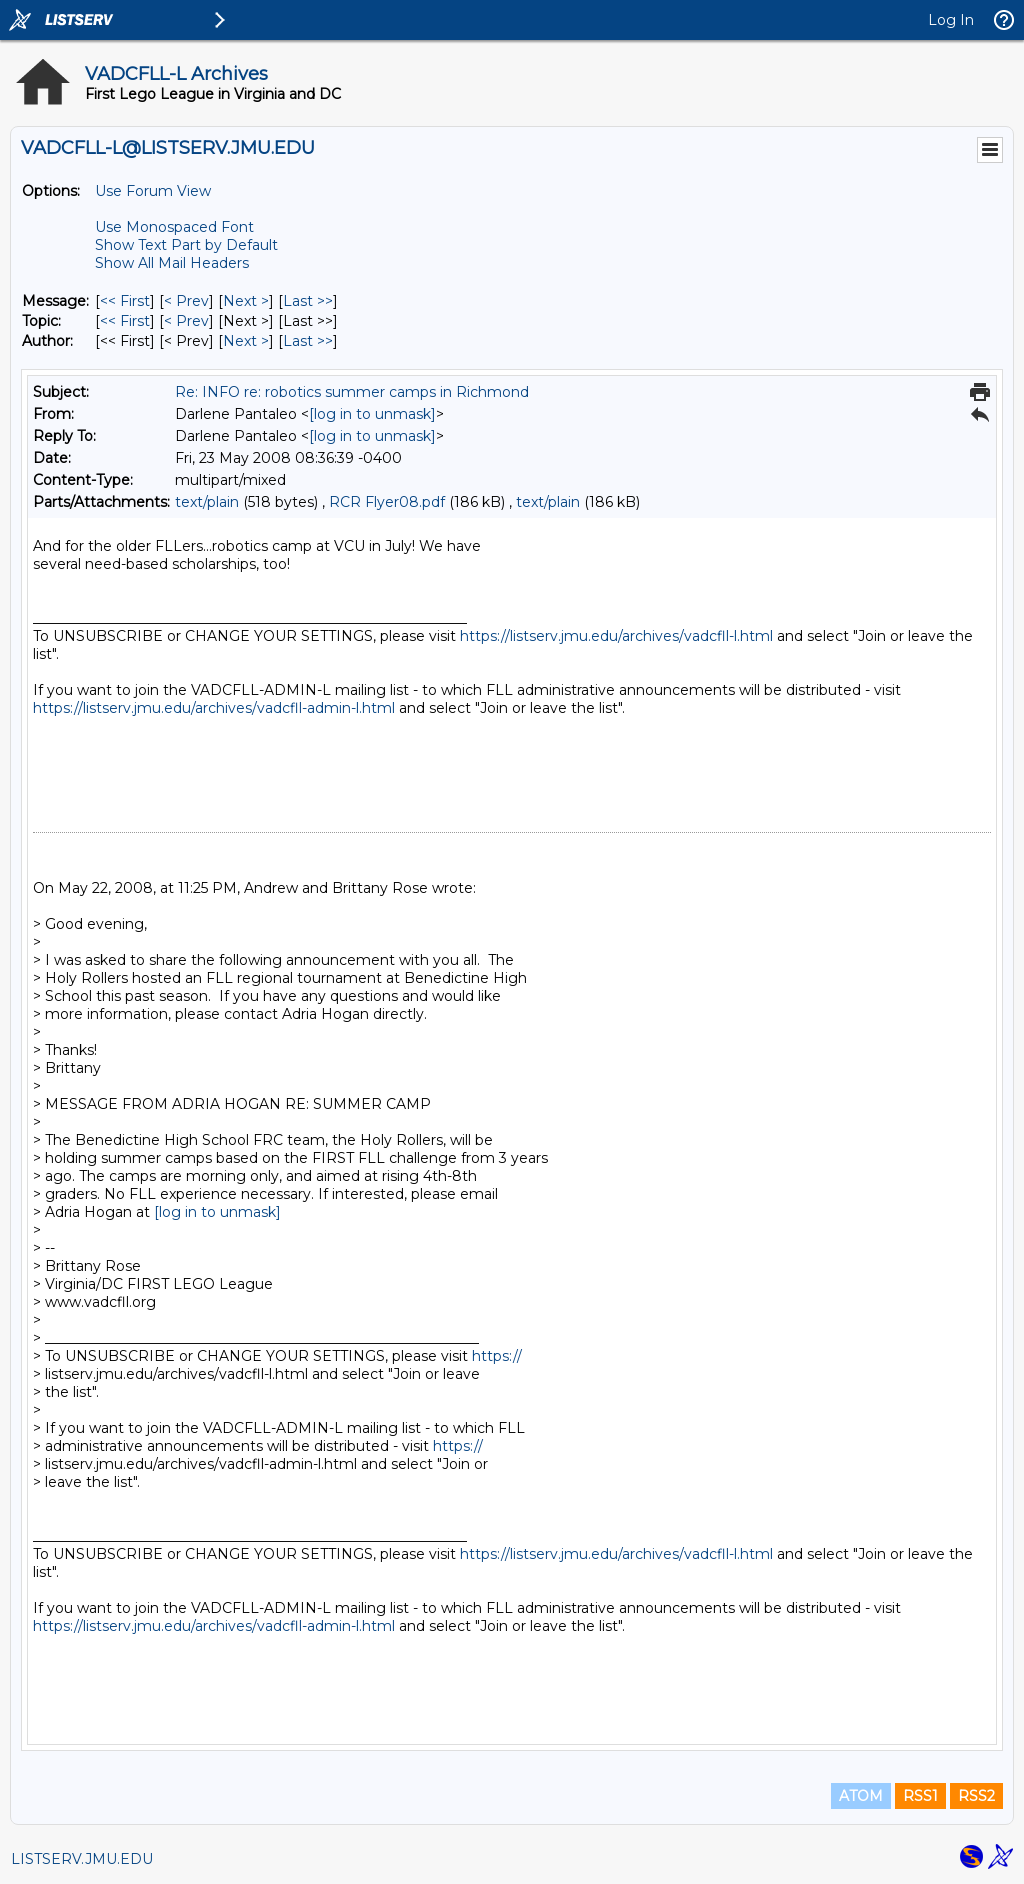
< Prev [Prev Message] (186, 301)
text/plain (207, 502)
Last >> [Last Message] (308, 301)
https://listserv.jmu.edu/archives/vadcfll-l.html (616, 636)
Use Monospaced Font (174, 227)
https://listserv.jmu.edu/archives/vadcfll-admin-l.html (214, 708)
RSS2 (976, 1796)
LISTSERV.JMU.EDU (82, 1859)
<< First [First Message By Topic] (125, 321)
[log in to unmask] (372, 414)
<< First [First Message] (125, 301)
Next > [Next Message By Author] (246, 341)
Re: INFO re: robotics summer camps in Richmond (352, 392)
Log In (951, 20)
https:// (497, 1356)
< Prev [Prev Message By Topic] (186, 321)
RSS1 (920, 1796)
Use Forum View (153, 191)
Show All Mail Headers (172, 263)
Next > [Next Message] (246, 301)
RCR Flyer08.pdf (387, 502)
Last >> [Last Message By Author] (308, 341)
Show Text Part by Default (186, 245)
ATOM (861, 1796)
